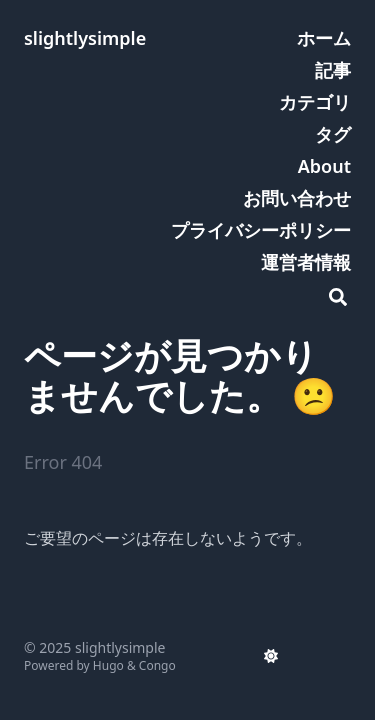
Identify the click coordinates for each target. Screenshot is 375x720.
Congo (157, 665)
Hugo (108, 665)
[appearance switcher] (271, 656)
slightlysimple (85, 38)
